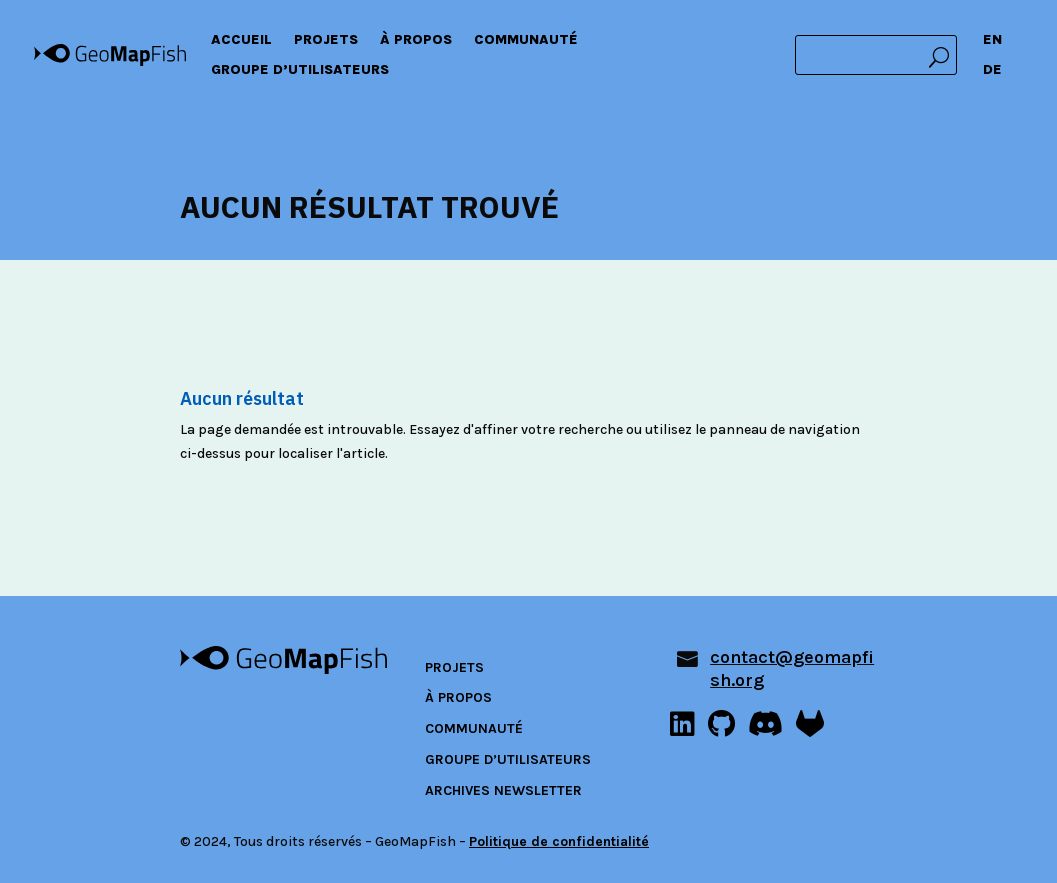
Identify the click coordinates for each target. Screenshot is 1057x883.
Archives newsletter (503, 790)
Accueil (241, 40)
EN (992, 40)
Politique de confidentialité (559, 841)
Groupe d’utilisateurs (300, 70)
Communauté (526, 40)
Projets (326, 40)
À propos (416, 40)
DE (992, 70)
